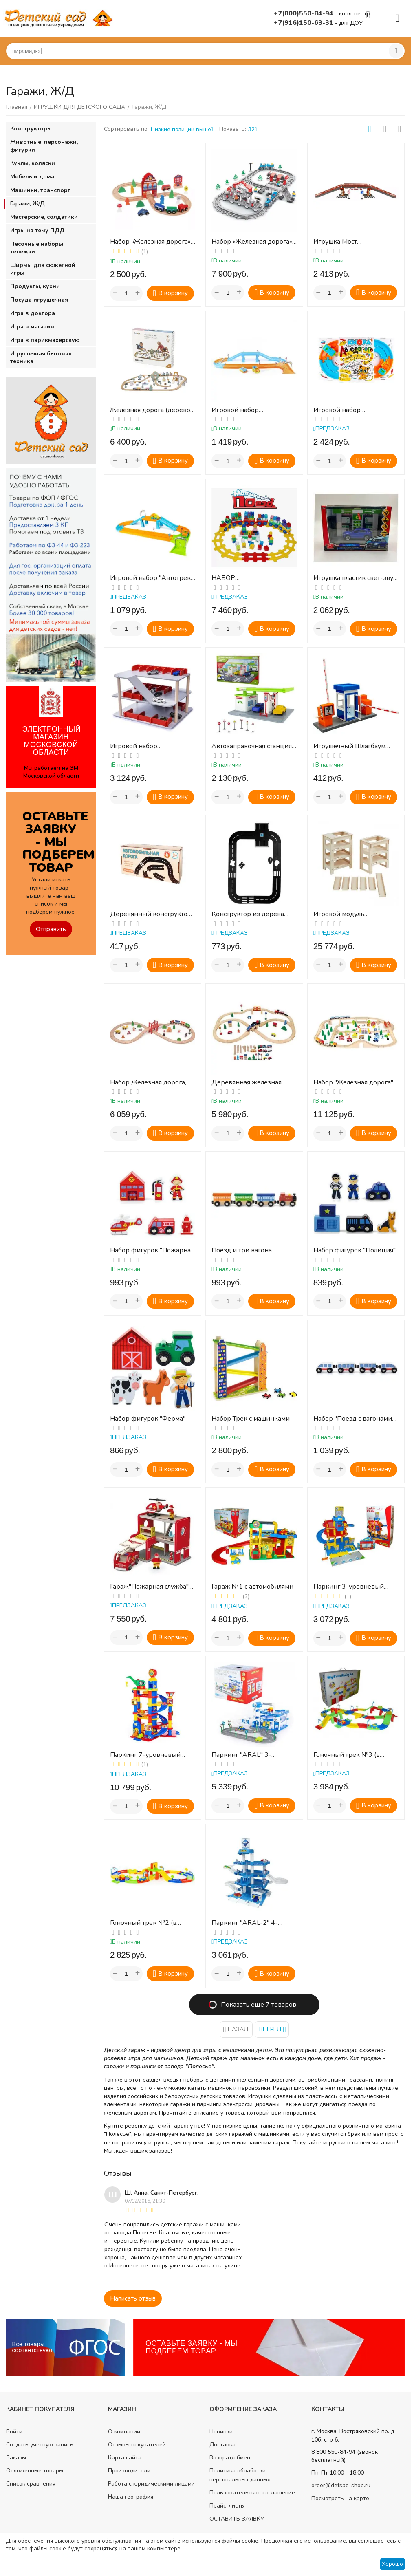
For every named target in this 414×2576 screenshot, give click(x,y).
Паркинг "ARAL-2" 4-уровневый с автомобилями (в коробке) (252, 1923)
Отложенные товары (34, 2471)
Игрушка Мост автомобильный (338, 242)
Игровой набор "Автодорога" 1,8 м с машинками (243, 410)
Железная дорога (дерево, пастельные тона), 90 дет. (151, 410)
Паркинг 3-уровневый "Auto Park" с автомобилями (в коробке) (355, 1587)
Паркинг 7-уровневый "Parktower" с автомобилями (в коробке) (151, 1755)
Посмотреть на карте (340, 2498)
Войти (14, 2431)
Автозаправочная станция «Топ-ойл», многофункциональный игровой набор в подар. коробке (251, 746)
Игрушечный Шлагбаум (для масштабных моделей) (354, 746)
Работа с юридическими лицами (151, 2484)
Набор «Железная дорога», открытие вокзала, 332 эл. (252, 242)
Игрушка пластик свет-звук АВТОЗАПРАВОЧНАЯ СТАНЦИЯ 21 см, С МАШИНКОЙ (355, 578)
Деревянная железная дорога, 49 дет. (246, 1082)
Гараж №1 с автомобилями (252, 1587)
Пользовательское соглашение (252, 2493)
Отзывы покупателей (137, 2444)
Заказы (16, 2457)
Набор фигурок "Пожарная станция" (152, 1250)
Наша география (130, 2497)
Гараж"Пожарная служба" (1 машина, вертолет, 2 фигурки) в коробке (149, 1587)
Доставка (222, 2444)
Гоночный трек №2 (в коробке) (143, 1923)
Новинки (221, 2431)
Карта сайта (124, 2457)
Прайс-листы (227, 2506)
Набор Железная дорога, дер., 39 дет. (148, 1082)
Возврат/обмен (229, 2457)
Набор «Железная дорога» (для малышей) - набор (150, 242)
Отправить (51, 929)
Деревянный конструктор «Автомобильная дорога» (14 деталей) (151, 914)
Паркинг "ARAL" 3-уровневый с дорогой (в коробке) (248, 1755)
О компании (124, 2431)
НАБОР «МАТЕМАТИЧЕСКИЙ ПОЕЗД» (244, 578)
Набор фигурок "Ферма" (147, 1419)
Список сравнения (30, 2484)
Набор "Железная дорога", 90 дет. (353, 1082)
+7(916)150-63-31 (304, 22)
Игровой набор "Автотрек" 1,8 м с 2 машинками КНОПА (151, 578)
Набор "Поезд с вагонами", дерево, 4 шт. (354, 1419)
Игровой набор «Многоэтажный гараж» (147, 746)
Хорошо (392, 2564)
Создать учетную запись (39, 2444)
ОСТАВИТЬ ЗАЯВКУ (236, 2519)
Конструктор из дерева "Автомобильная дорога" (249, 914)
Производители (129, 2471)
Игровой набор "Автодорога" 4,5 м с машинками (345, 410)
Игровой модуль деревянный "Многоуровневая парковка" (340, 914)
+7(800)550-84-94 (304, 13)
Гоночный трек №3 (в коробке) (346, 1755)
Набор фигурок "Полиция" (354, 1250)
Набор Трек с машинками (250, 1419)
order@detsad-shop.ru (340, 2485)
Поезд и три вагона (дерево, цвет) (241, 1250)
